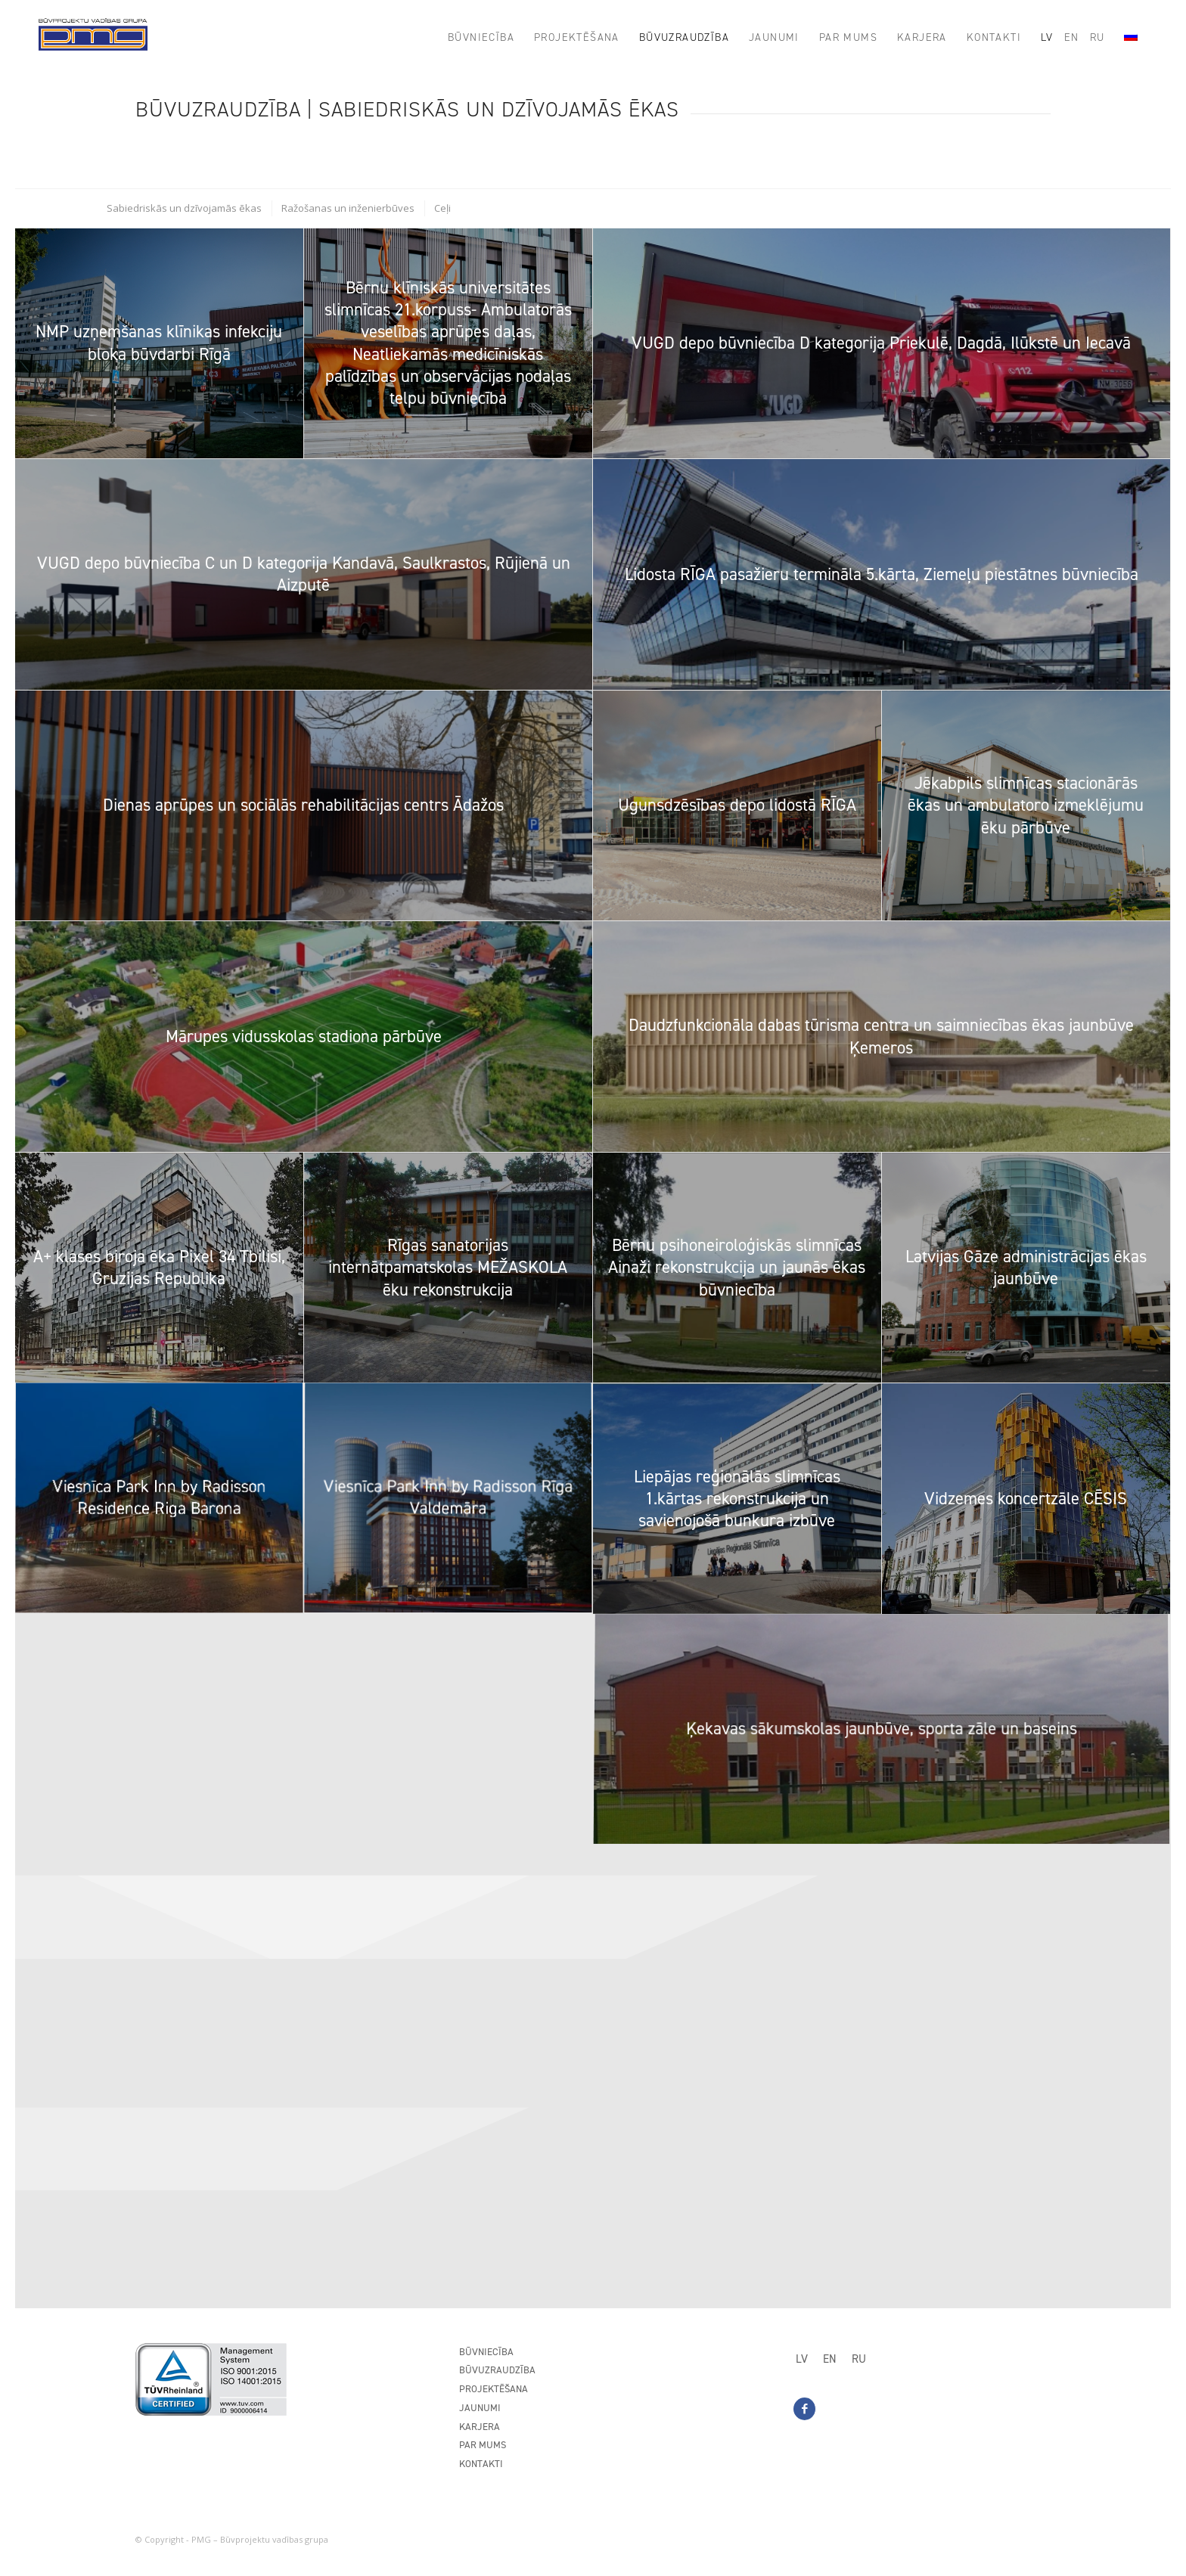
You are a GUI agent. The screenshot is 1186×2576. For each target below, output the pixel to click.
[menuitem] (481, 38)
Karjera (479, 2426)
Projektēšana (493, 2388)
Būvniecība (486, 2351)
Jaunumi (480, 2407)
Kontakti (481, 2463)
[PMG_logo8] (93, 38)
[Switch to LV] (801, 2359)
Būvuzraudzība (497, 2369)
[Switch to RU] (859, 2359)
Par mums (482, 2444)
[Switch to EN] (829, 2359)
